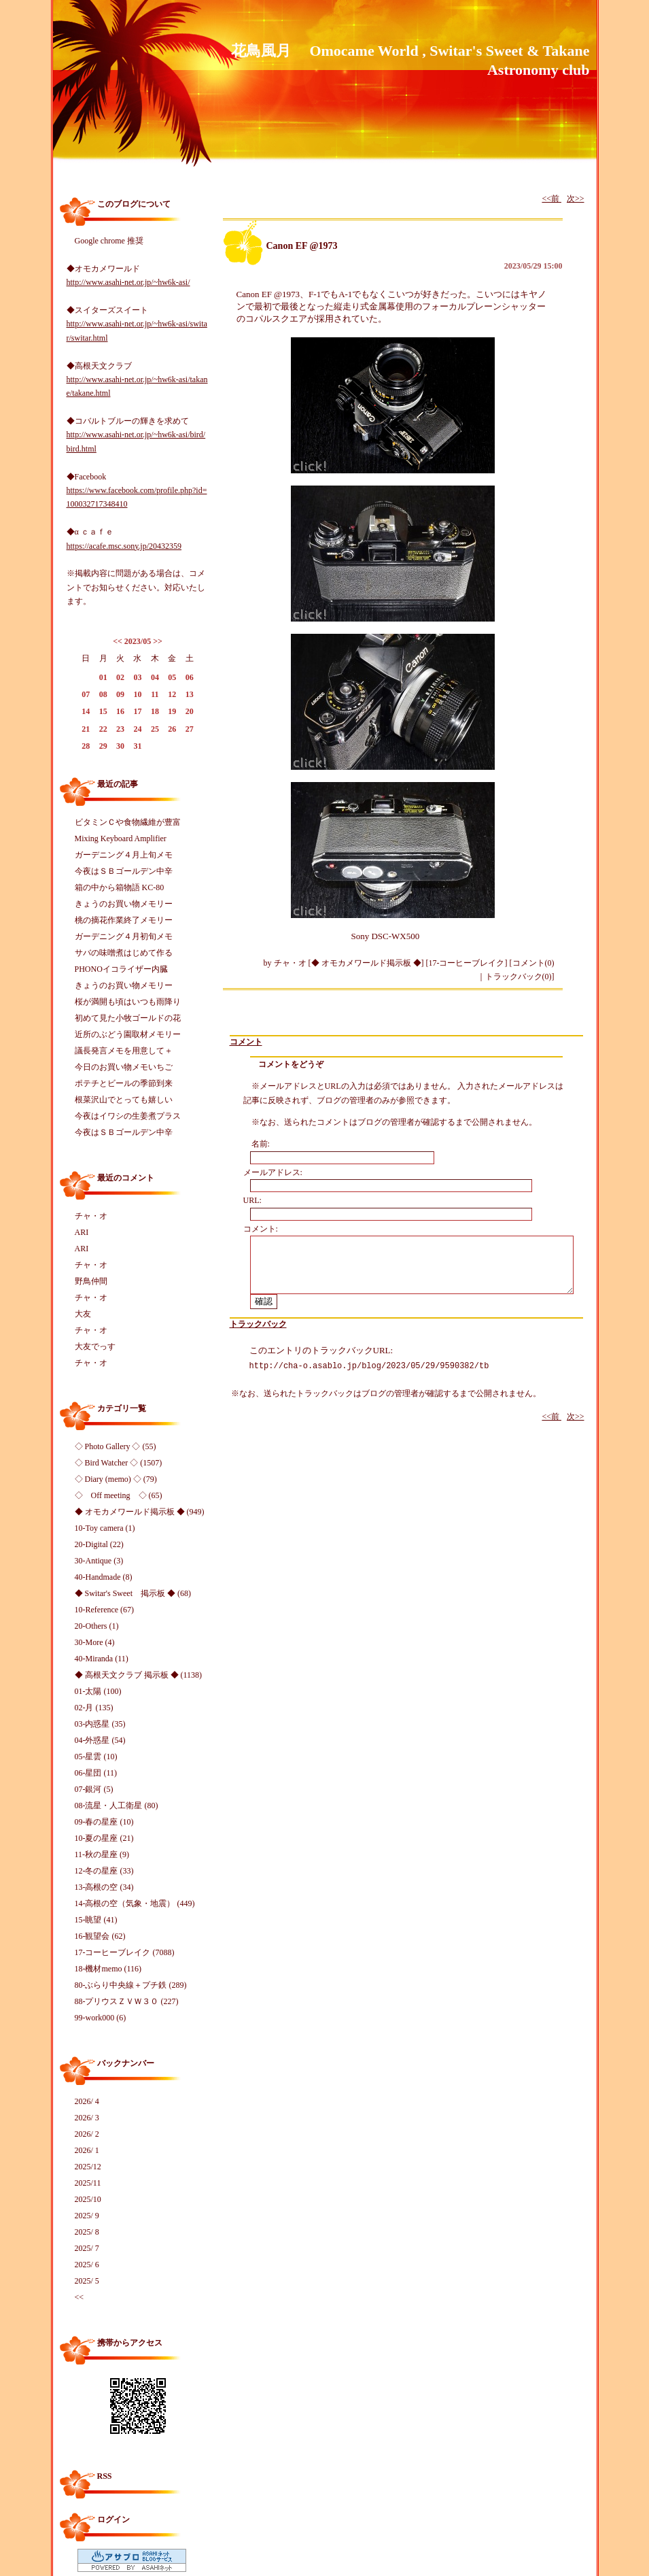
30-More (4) (95, 1642)
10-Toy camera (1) (105, 1528)
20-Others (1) (97, 1626)
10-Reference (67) (105, 1609)
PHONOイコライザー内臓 (121, 969)
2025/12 (88, 2166)
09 (120, 694)
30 (120, 746)
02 (120, 677)
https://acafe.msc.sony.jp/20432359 (124, 546)
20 (190, 711)
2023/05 (137, 641)
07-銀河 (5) (94, 1789)
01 (103, 677)
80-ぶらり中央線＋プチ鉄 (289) (131, 1985)
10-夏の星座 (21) (104, 1838)
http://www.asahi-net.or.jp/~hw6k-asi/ (128, 282)
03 (137, 677)
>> (157, 641)
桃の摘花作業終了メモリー (124, 920)
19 (172, 711)
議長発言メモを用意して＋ (124, 1050)
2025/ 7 (87, 2248)
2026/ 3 (87, 2117)
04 (155, 677)
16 (120, 711)
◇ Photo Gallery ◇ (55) (115, 1446)
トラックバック (258, 1324)
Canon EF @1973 (302, 246)
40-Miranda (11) (101, 1658)
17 (137, 711)
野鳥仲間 (91, 1281)
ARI (82, 1232)
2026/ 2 (87, 2134)
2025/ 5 (87, 2281)
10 (137, 694)
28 (86, 746)
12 (172, 694)
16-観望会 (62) (100, 1936)
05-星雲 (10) (96, 1756)
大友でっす (95, 1346)
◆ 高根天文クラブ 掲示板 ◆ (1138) (139, 1675)
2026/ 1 (87, 2150)
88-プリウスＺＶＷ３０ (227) (127, 2001)
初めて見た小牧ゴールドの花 (128, 1018)
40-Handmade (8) (104, 1577)
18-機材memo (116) (108, 1968)
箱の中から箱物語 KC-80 (119, 887)
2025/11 (88, 2183)
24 (137, 729)
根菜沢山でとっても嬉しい (124, 1099)
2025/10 (88, 2199)
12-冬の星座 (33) (104, 1871)
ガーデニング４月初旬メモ (124, 936)
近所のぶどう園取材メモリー (128, 1034)
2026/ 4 (87, 2101)
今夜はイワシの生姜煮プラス (128, 1116)
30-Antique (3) (99, 1560)
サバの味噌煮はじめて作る (124, 952)
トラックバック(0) (518, 976)
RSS (104, 2476)
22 (103, 729)
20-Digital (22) (99, 1544)
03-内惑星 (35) (100, 1724)
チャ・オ (91, 1216)
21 (86, 729)
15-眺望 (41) (96, 1920)
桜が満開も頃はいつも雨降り (128, 1001)
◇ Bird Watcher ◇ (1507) (118, 1463)
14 (86, 711)
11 (154, 694)
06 (190, 677)
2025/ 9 (87, 2215)
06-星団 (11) (96, 1773)
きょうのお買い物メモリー (124, 904)
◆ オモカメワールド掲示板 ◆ (366, 963)
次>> (575, 198)
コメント (246, 1042)
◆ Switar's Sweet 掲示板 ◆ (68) (133, 1593)
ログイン (113, 2519)
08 (103, 694)
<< (117, 641)
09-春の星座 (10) (104, 1822)
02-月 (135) (94, 1707)
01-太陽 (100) (98, 1691)
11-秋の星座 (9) (102, 1854)
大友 (83, 1314)
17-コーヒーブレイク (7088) (125, 1952)
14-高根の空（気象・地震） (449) (135, 1903)
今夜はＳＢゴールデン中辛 (124, 871)
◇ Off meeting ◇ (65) (118, 1495)
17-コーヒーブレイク (467, 963)
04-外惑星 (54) (100, 1740)
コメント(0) (533, 963)
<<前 (551, 198)
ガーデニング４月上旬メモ (124, 855)
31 (137, 746)
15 (103, 711)
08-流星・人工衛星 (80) (116, 1805)
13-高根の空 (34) (104, 1887)
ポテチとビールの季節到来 (124, 1083)
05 (172, 677)
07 (86, 694)
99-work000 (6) (100, 2017)
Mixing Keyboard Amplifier (120, 838)
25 (155, 729)
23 (120, 729)
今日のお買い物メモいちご (124, 1067)
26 (172, 729)
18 (155, 711)
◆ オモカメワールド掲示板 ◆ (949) (140, 1511)
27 (190, 729)
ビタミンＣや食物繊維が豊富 (128, 822)
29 (103, 746)
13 (190, 694)
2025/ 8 (87, 2232)
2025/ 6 (87, 2264)
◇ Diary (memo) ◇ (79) (116, 1479)
